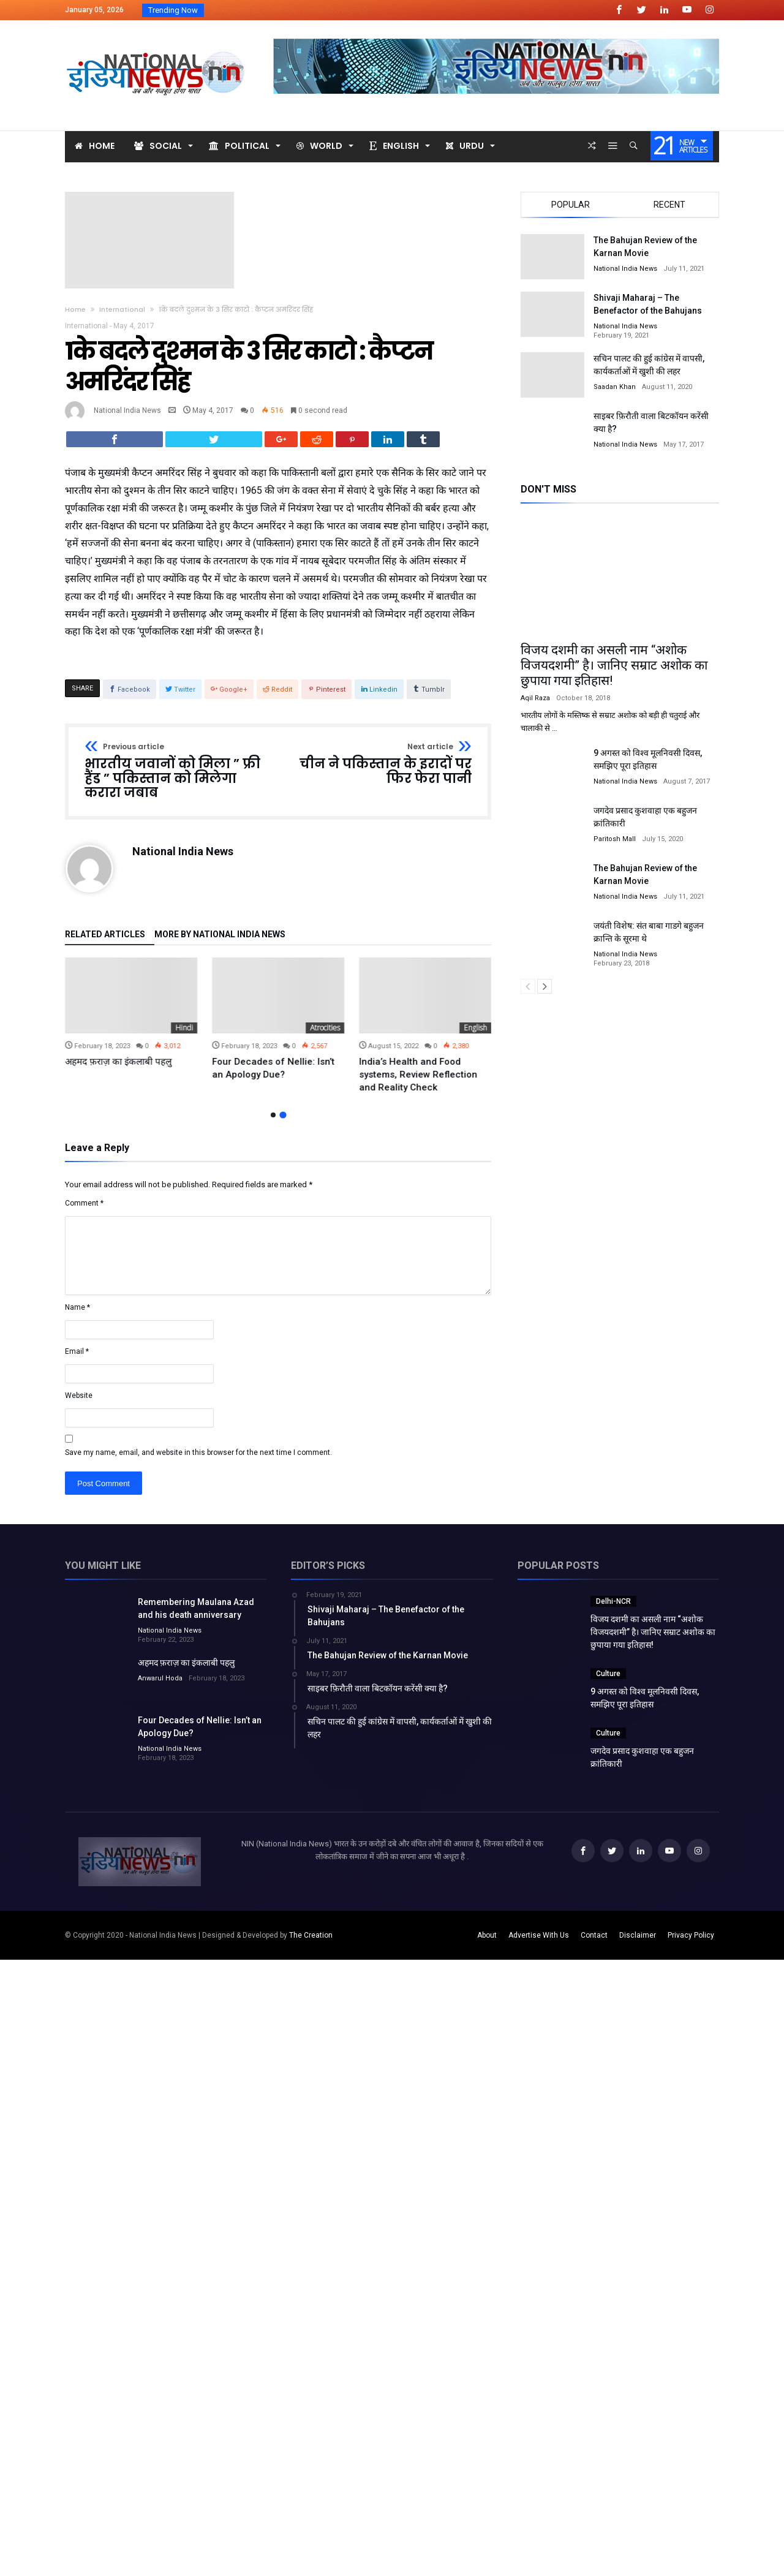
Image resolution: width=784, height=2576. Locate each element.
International (122, 309)
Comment (84, 1211)
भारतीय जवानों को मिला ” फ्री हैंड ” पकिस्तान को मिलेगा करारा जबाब (177, 780)
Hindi (331, 1036)
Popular (570, 205)
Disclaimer (637, 1944)
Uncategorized (169, 1036)
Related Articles (105, 943)
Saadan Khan (615, 387)
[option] (131, 1028)
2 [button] (283, 1123)
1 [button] (273, 1123)
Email (77, 1360)
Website (78, 1404)
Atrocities (472, 1036)
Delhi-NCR (613, 1610)
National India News (127, 410)
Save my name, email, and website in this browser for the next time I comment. (198, 1461)
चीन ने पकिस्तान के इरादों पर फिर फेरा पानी (379, 773)
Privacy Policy (691, 1944)
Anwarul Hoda (160, 1687)
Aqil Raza (535, 698)
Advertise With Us (538, 1944)
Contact (594, 1944)
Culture (608, 1682)
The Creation (311, 1944)
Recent (669, 205)
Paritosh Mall (615, 839)
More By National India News (219, 943)
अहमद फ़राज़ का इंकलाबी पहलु (265, 1070)
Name (77, 1316)
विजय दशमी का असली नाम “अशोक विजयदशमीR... (290, 10)
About (487, 1944)
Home (75, 309)
